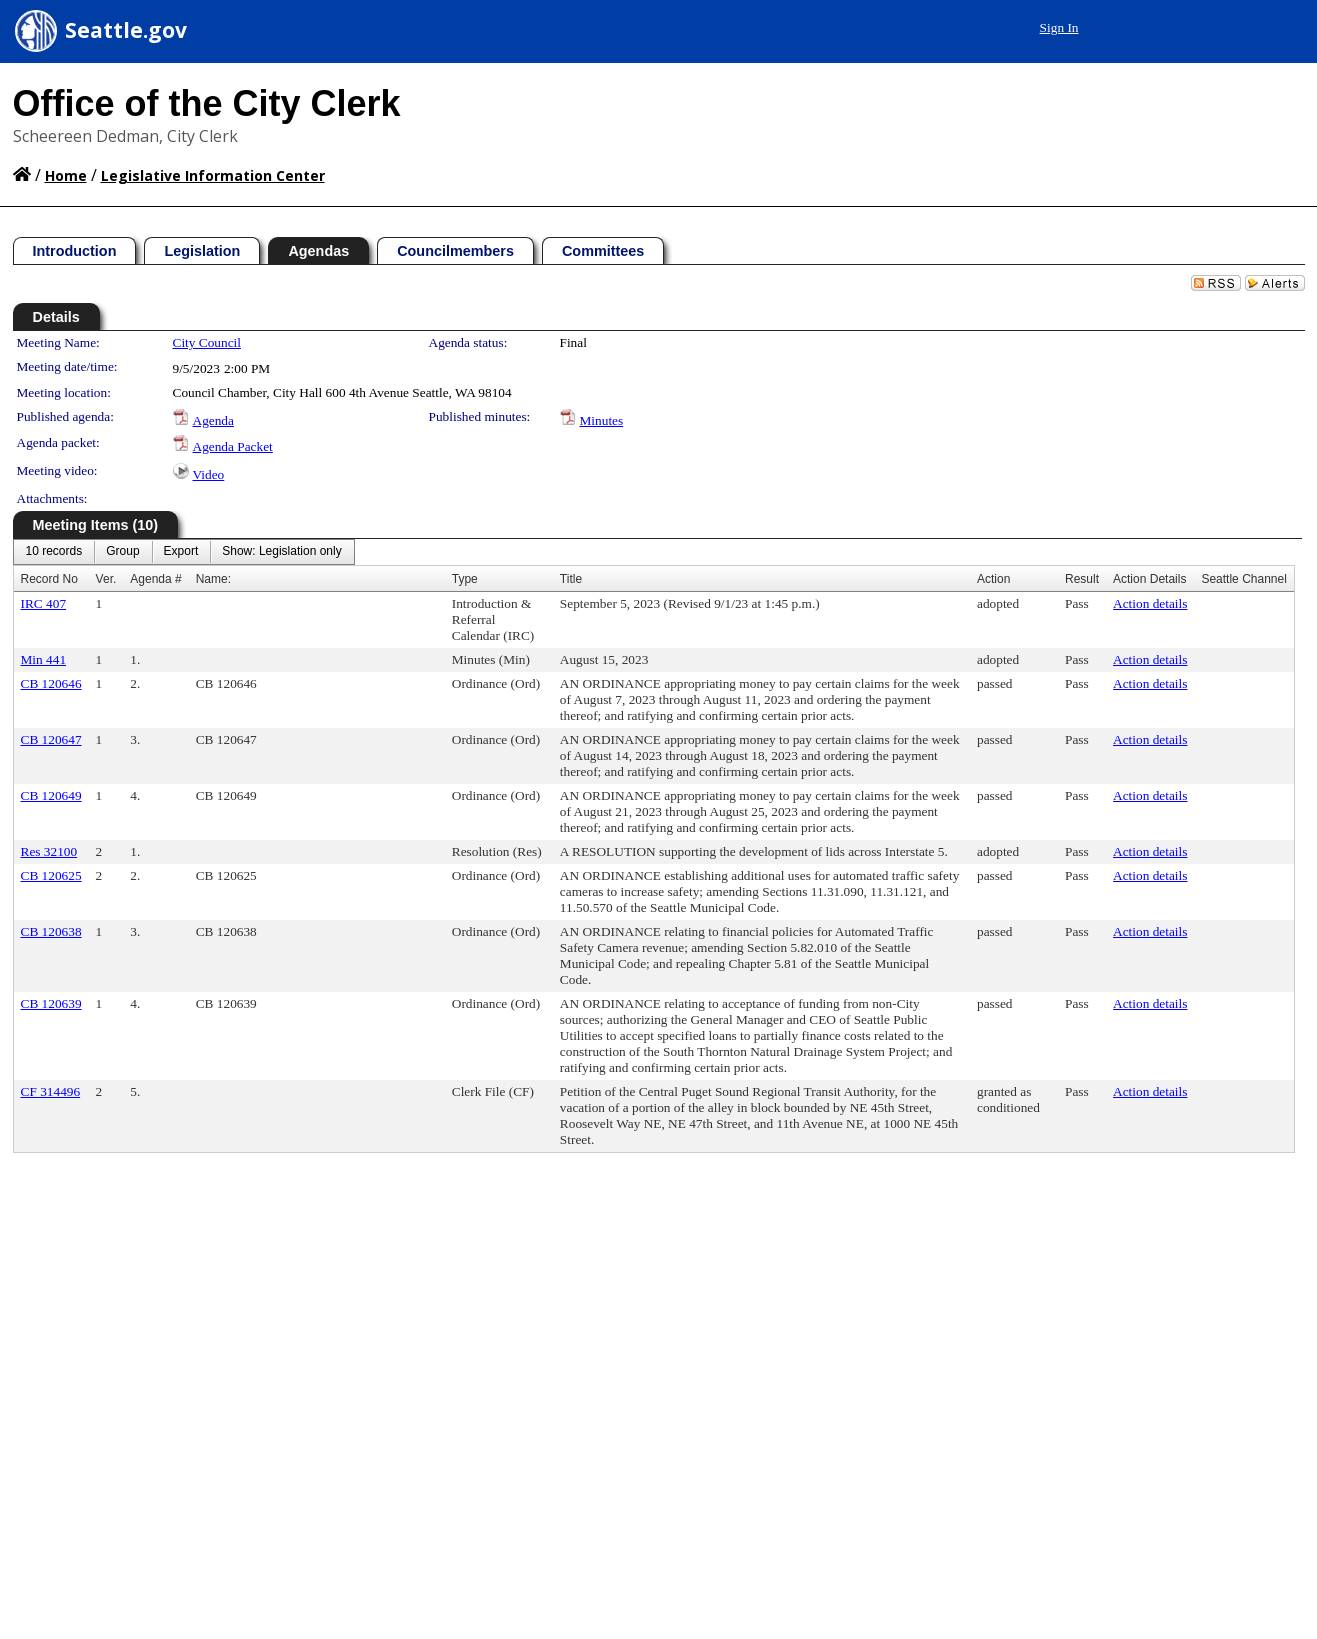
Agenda (213, 420)
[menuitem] (54, 552)
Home (66, 175)
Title (571, 579)
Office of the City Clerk (207, 103)
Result (1082, 579)
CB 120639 (51, 1003)
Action (993, 579)
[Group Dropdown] (122, 552)
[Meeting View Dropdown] (281, 552)
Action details (1150, 603)
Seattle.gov (126, 30)
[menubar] (184, 552)
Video (209, 474)
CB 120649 (51, 795)
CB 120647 (51, 739)
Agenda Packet (233, 446)
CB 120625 (51, 875)
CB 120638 (51, 931)
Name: (213, 579)
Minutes (602, 420)
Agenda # (155, 579)
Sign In (1059, 27)
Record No (49, 579)
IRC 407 (44, 603)
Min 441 (44, 659)
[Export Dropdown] (181, 552)
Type (465, 579)
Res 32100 (49, 851)
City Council (207, 342)
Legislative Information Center (213, 175)
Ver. (106, 579)
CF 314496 (51, 1091)
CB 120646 (51, 683)
